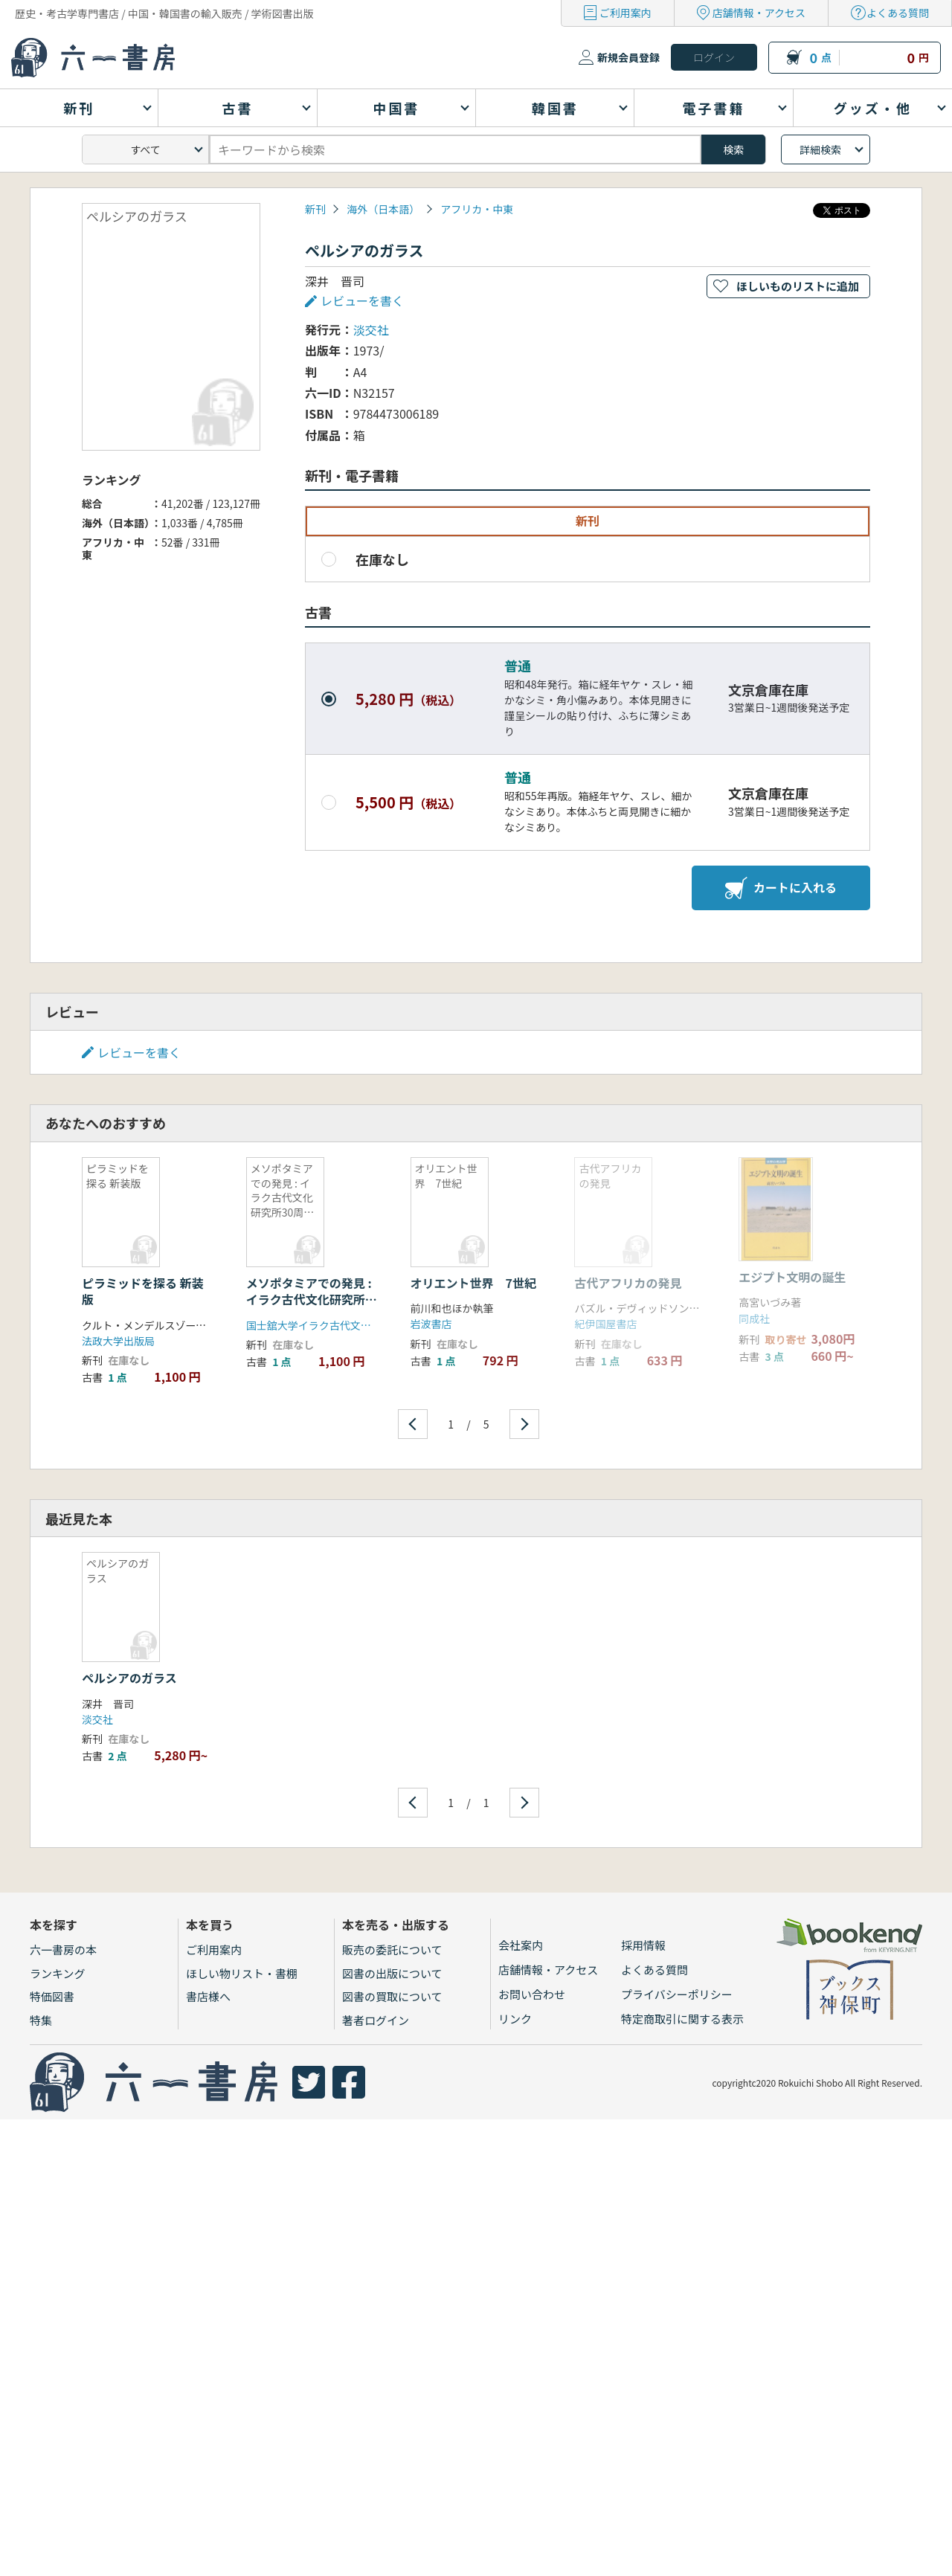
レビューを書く (362, 300)
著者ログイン (375, 2020)
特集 (41, 2020)
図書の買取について (392, 1996)
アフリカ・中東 (476, 209)
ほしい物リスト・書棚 (242, 1973)
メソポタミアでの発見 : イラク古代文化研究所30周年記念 (309, 1299)
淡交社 (371, 329)
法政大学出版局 (118, 1340)
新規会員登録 (628, 57)
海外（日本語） (383, 209)
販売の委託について (392, 1949)
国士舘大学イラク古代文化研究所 (324, 1325)
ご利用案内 (625, 12)
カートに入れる (781, 888)
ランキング (58, 1973)
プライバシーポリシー (677, 1994)
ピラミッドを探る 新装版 (143, 1291)
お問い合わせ (531, 1994)
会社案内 (520, 1945)
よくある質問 (897, 12)
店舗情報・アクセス (759, 12)
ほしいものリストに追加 (797, 286)
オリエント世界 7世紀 (473, 1283)
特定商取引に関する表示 (682, 2018)
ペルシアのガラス (129, 1678)
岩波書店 (431, 1323)
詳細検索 (820, 149)
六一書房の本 (63, 1949)
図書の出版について (392, 1973)
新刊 (315, 209)
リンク (515, 2018)
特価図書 (52, 1996)
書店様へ (208, 1996)
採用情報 (643, 1945)
